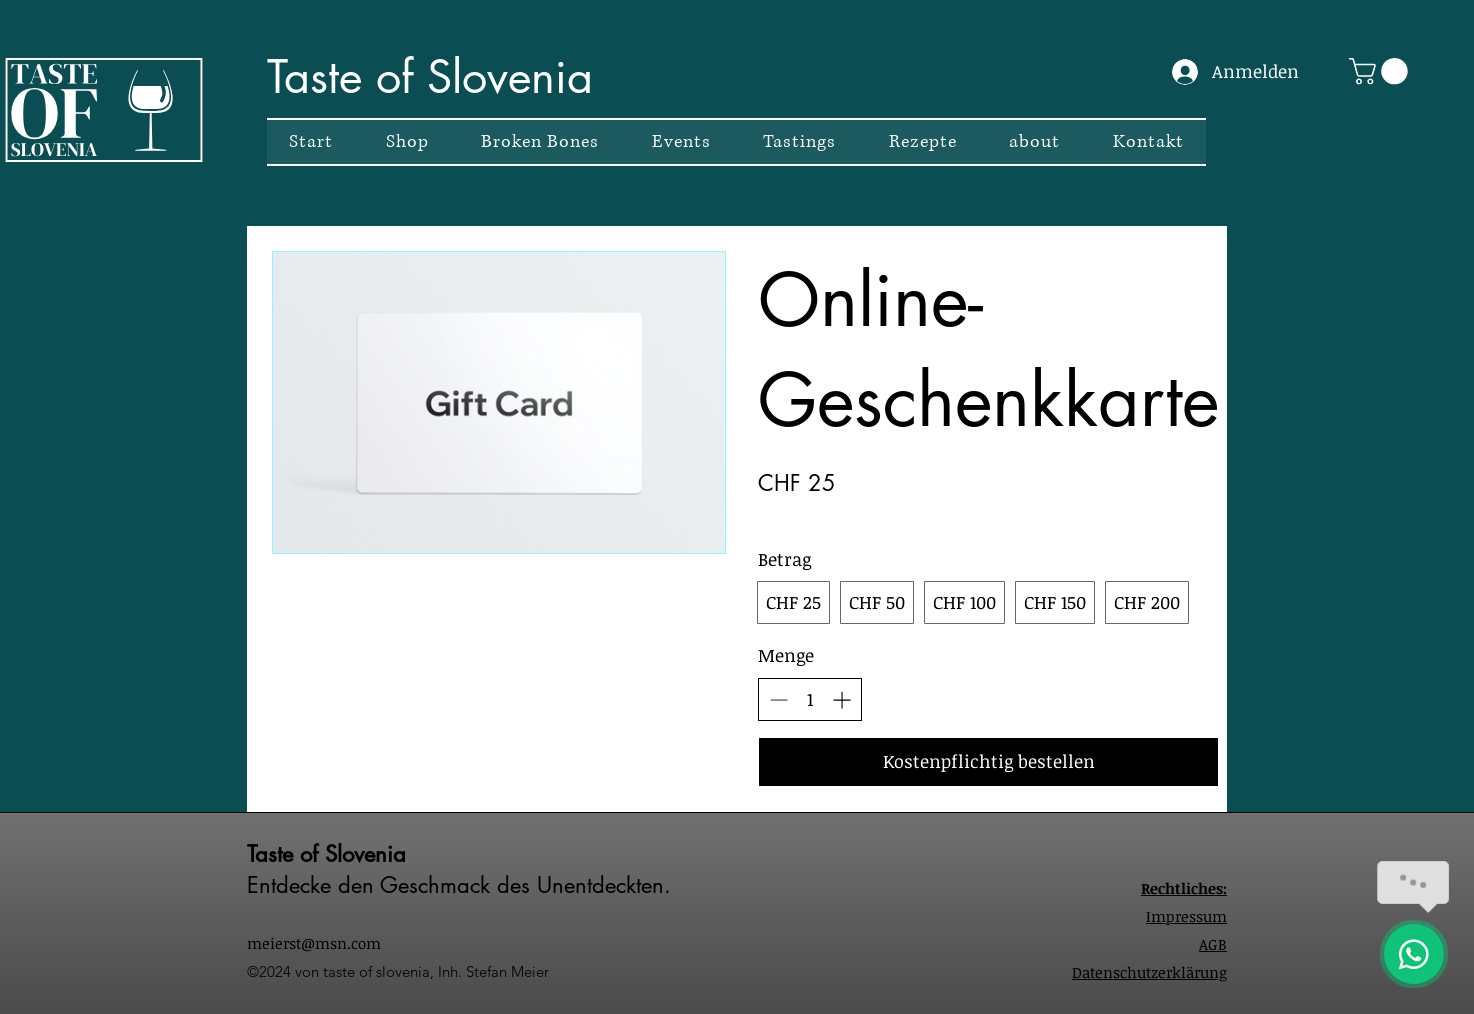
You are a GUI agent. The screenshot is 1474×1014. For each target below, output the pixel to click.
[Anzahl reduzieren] (778, 699)
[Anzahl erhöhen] (841, 699)
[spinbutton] (810, 699)
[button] (1381, 71)
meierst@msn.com (314, 943)
